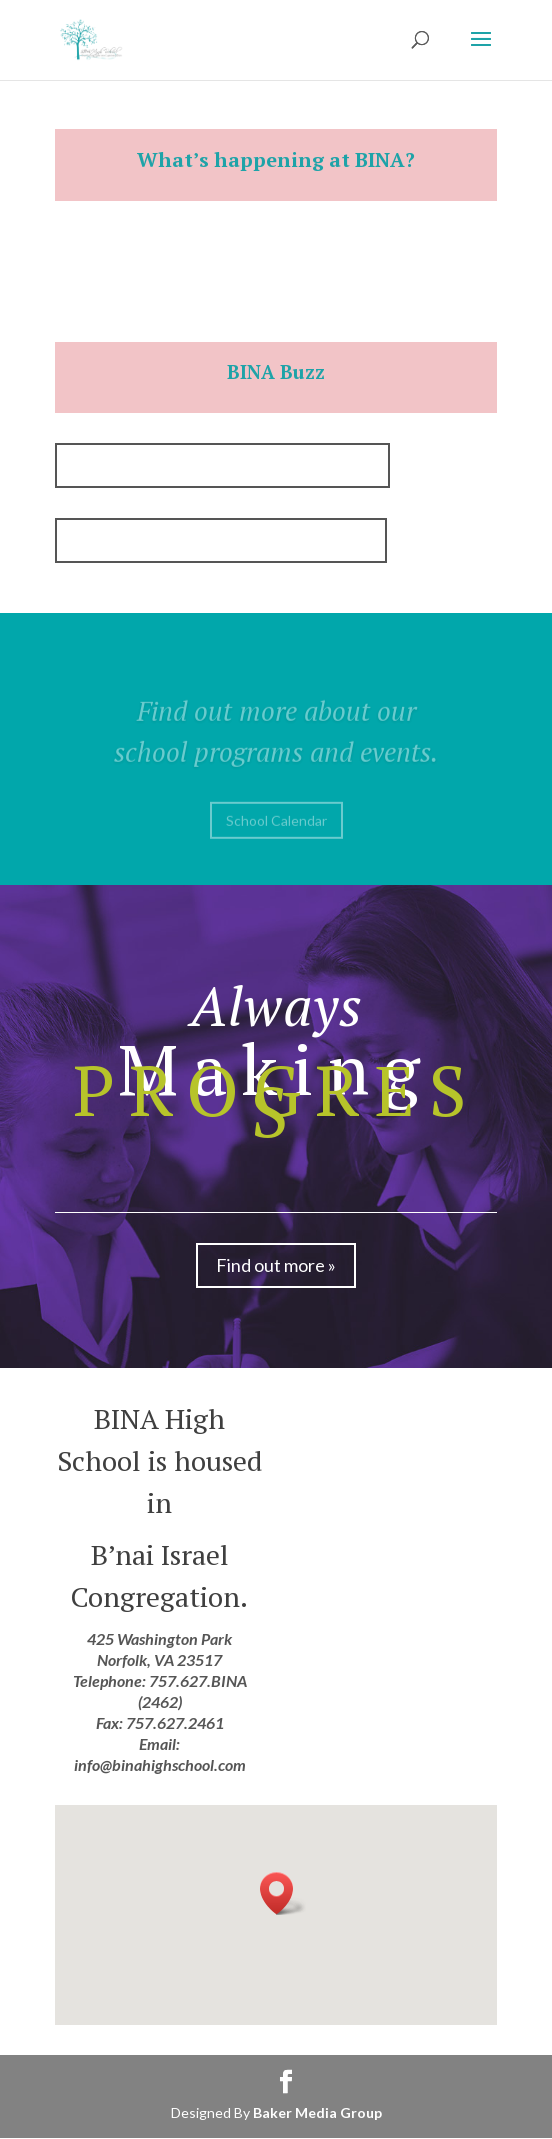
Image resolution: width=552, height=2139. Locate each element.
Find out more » (276, 1265)
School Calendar (276, 827)
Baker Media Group (317, 2112)
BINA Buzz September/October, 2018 (222, 465)
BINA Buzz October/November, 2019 (221, 540)
